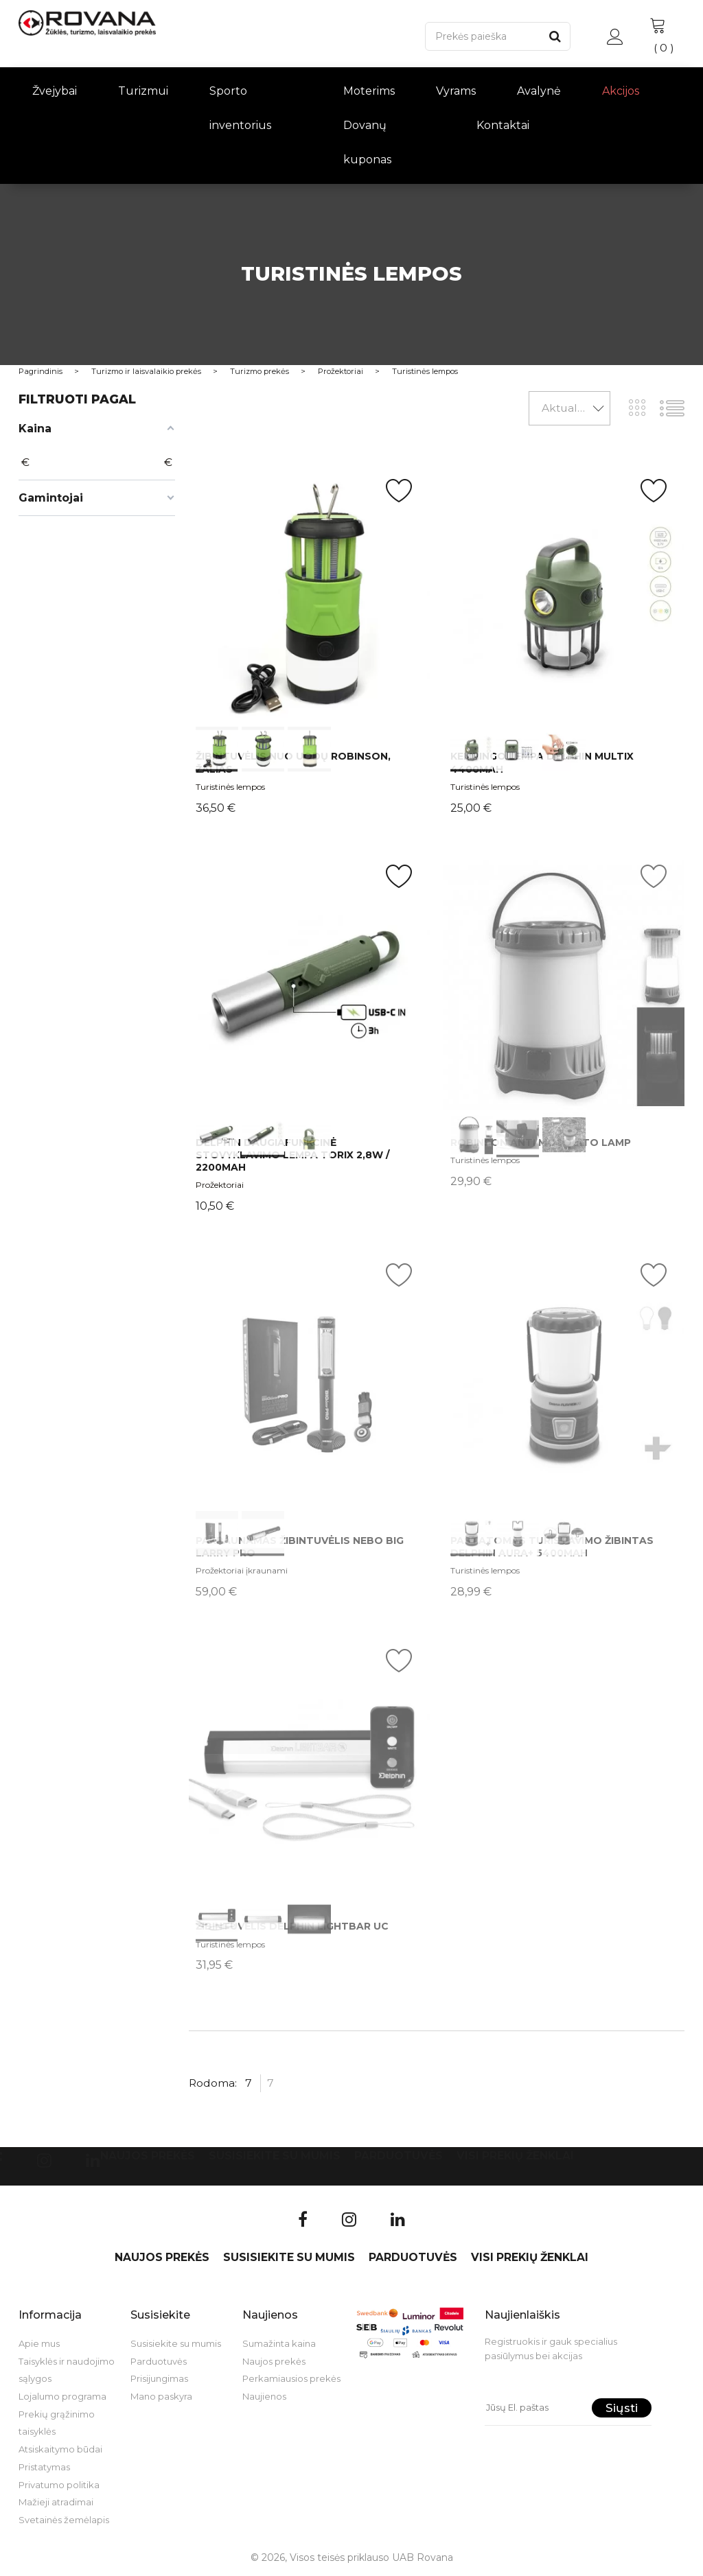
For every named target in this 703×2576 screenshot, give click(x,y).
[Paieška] (483, 36)
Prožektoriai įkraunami (242, 1570)
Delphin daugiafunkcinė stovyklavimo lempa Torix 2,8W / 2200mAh (292, 1154)
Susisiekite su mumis (275, 2155)
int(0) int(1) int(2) (309, 600)
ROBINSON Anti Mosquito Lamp (540, 1142)
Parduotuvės (398, 2155)
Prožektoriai (220, 1185)
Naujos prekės (147, 2155)
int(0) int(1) (309, 1384)
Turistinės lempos (230, 787)
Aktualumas (574, 407)
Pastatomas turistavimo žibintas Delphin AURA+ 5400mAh (552, 1546)
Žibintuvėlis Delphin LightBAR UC (292, 1926)
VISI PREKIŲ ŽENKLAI (515, 2155)
